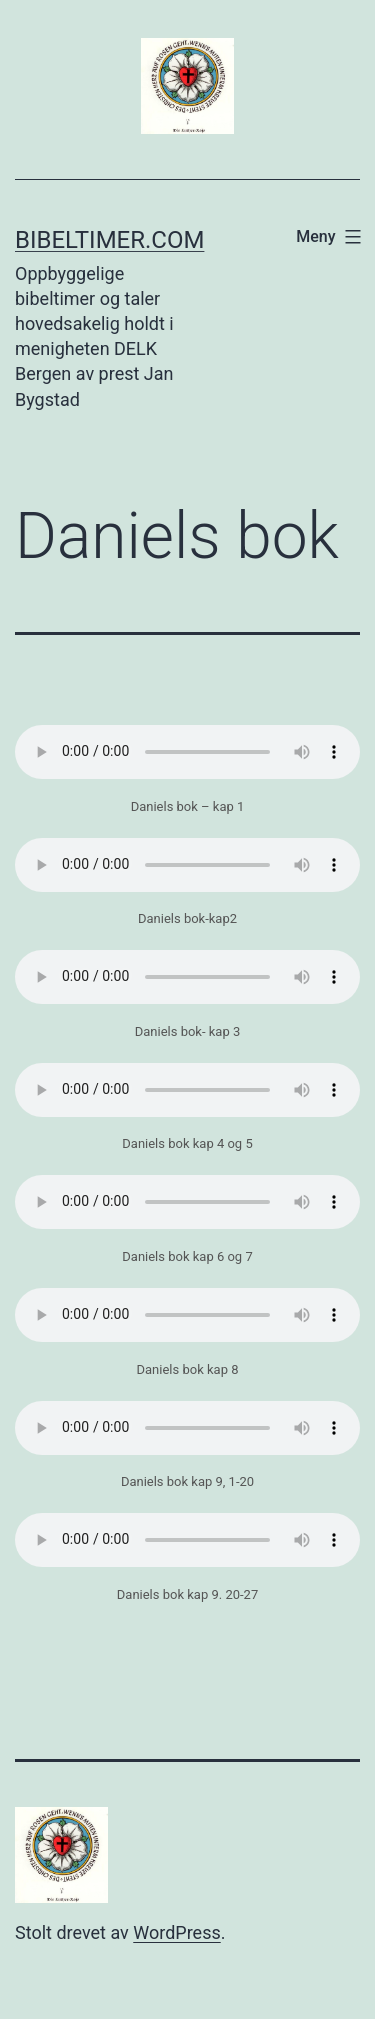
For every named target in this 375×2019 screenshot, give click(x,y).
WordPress (176, 1932)
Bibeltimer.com (109, 240)
